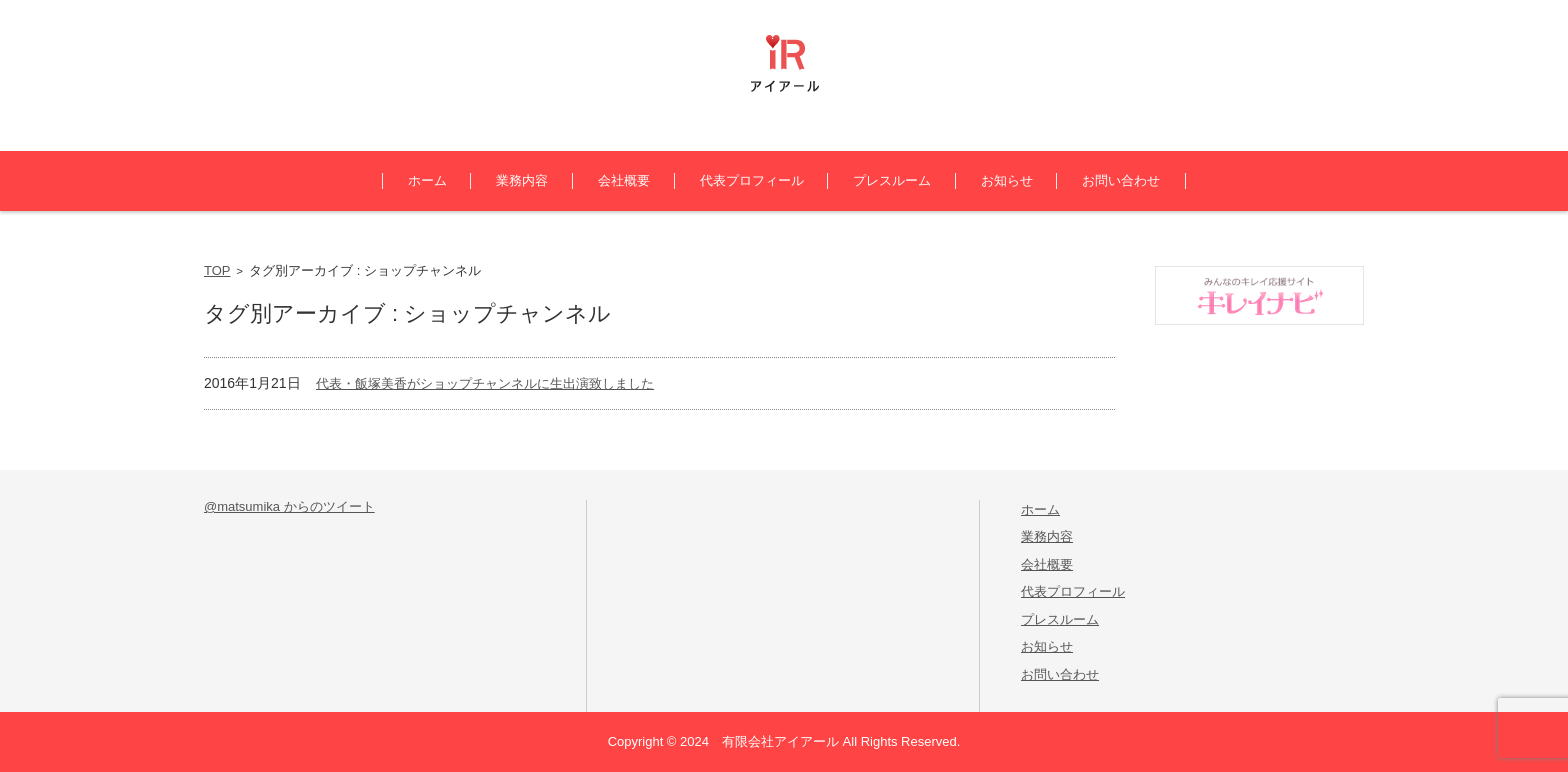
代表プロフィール (752, 180)
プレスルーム (892, 180)
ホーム (427, 180)
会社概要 (624, 180)
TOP (217, 270)
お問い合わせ (1121, 180)
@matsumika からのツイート (289, 506)
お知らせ (1007, 180)
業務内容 (522, 180)
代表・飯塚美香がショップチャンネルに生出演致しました (485, 383)
